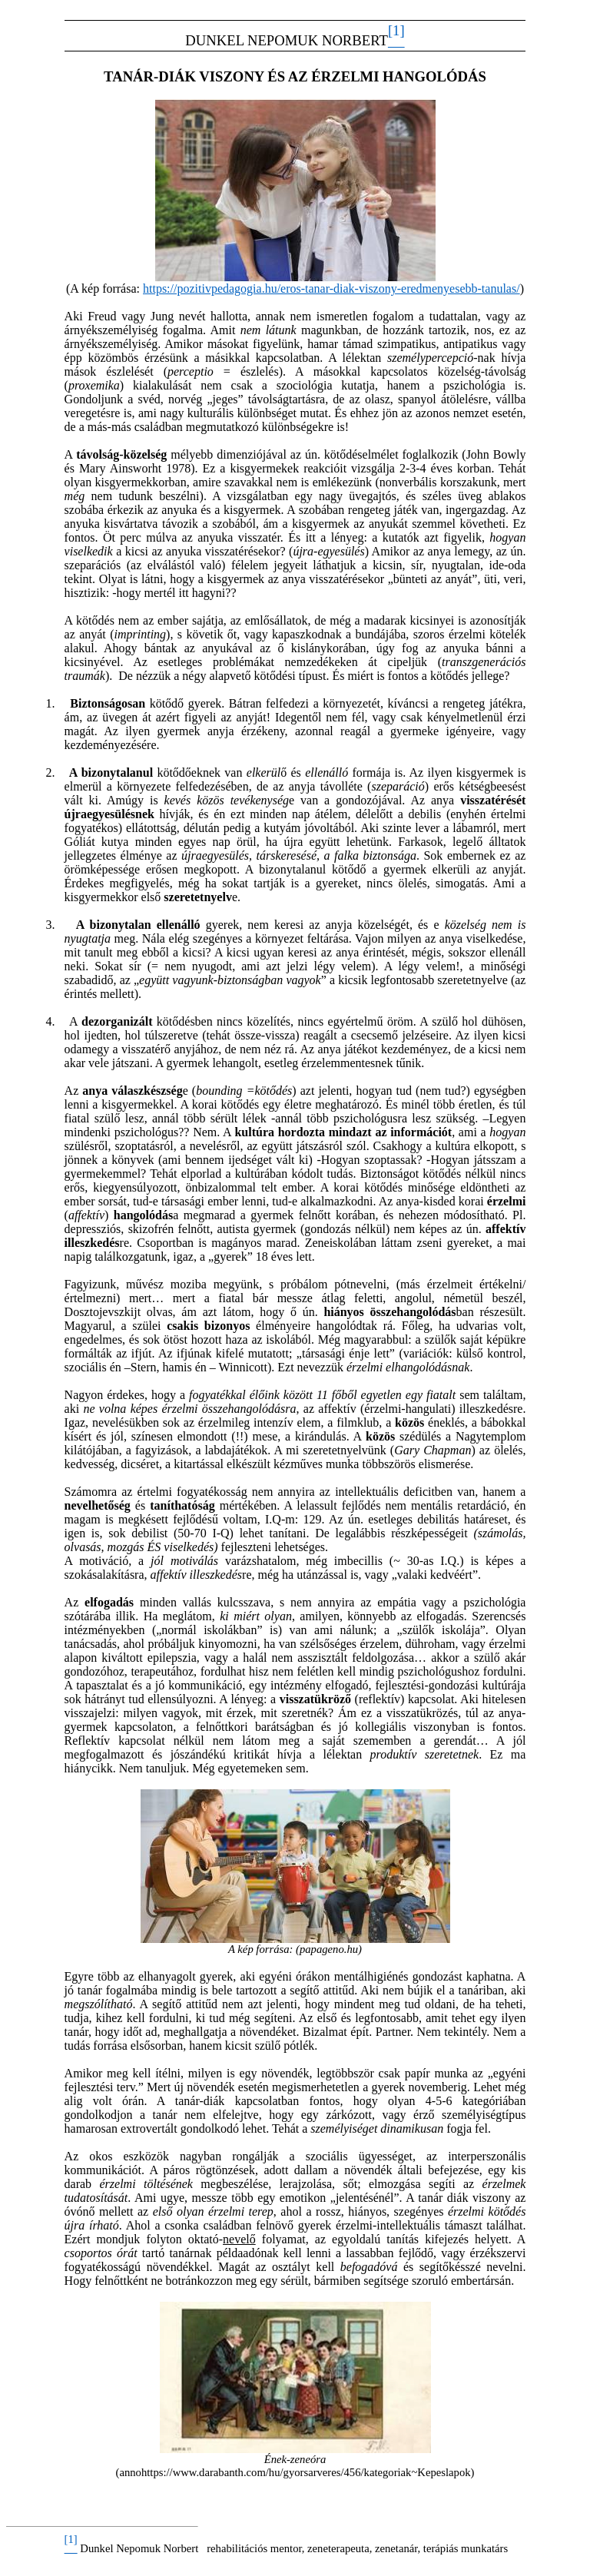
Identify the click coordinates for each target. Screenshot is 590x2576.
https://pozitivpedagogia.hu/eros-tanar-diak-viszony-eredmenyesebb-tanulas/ (331, 288)
